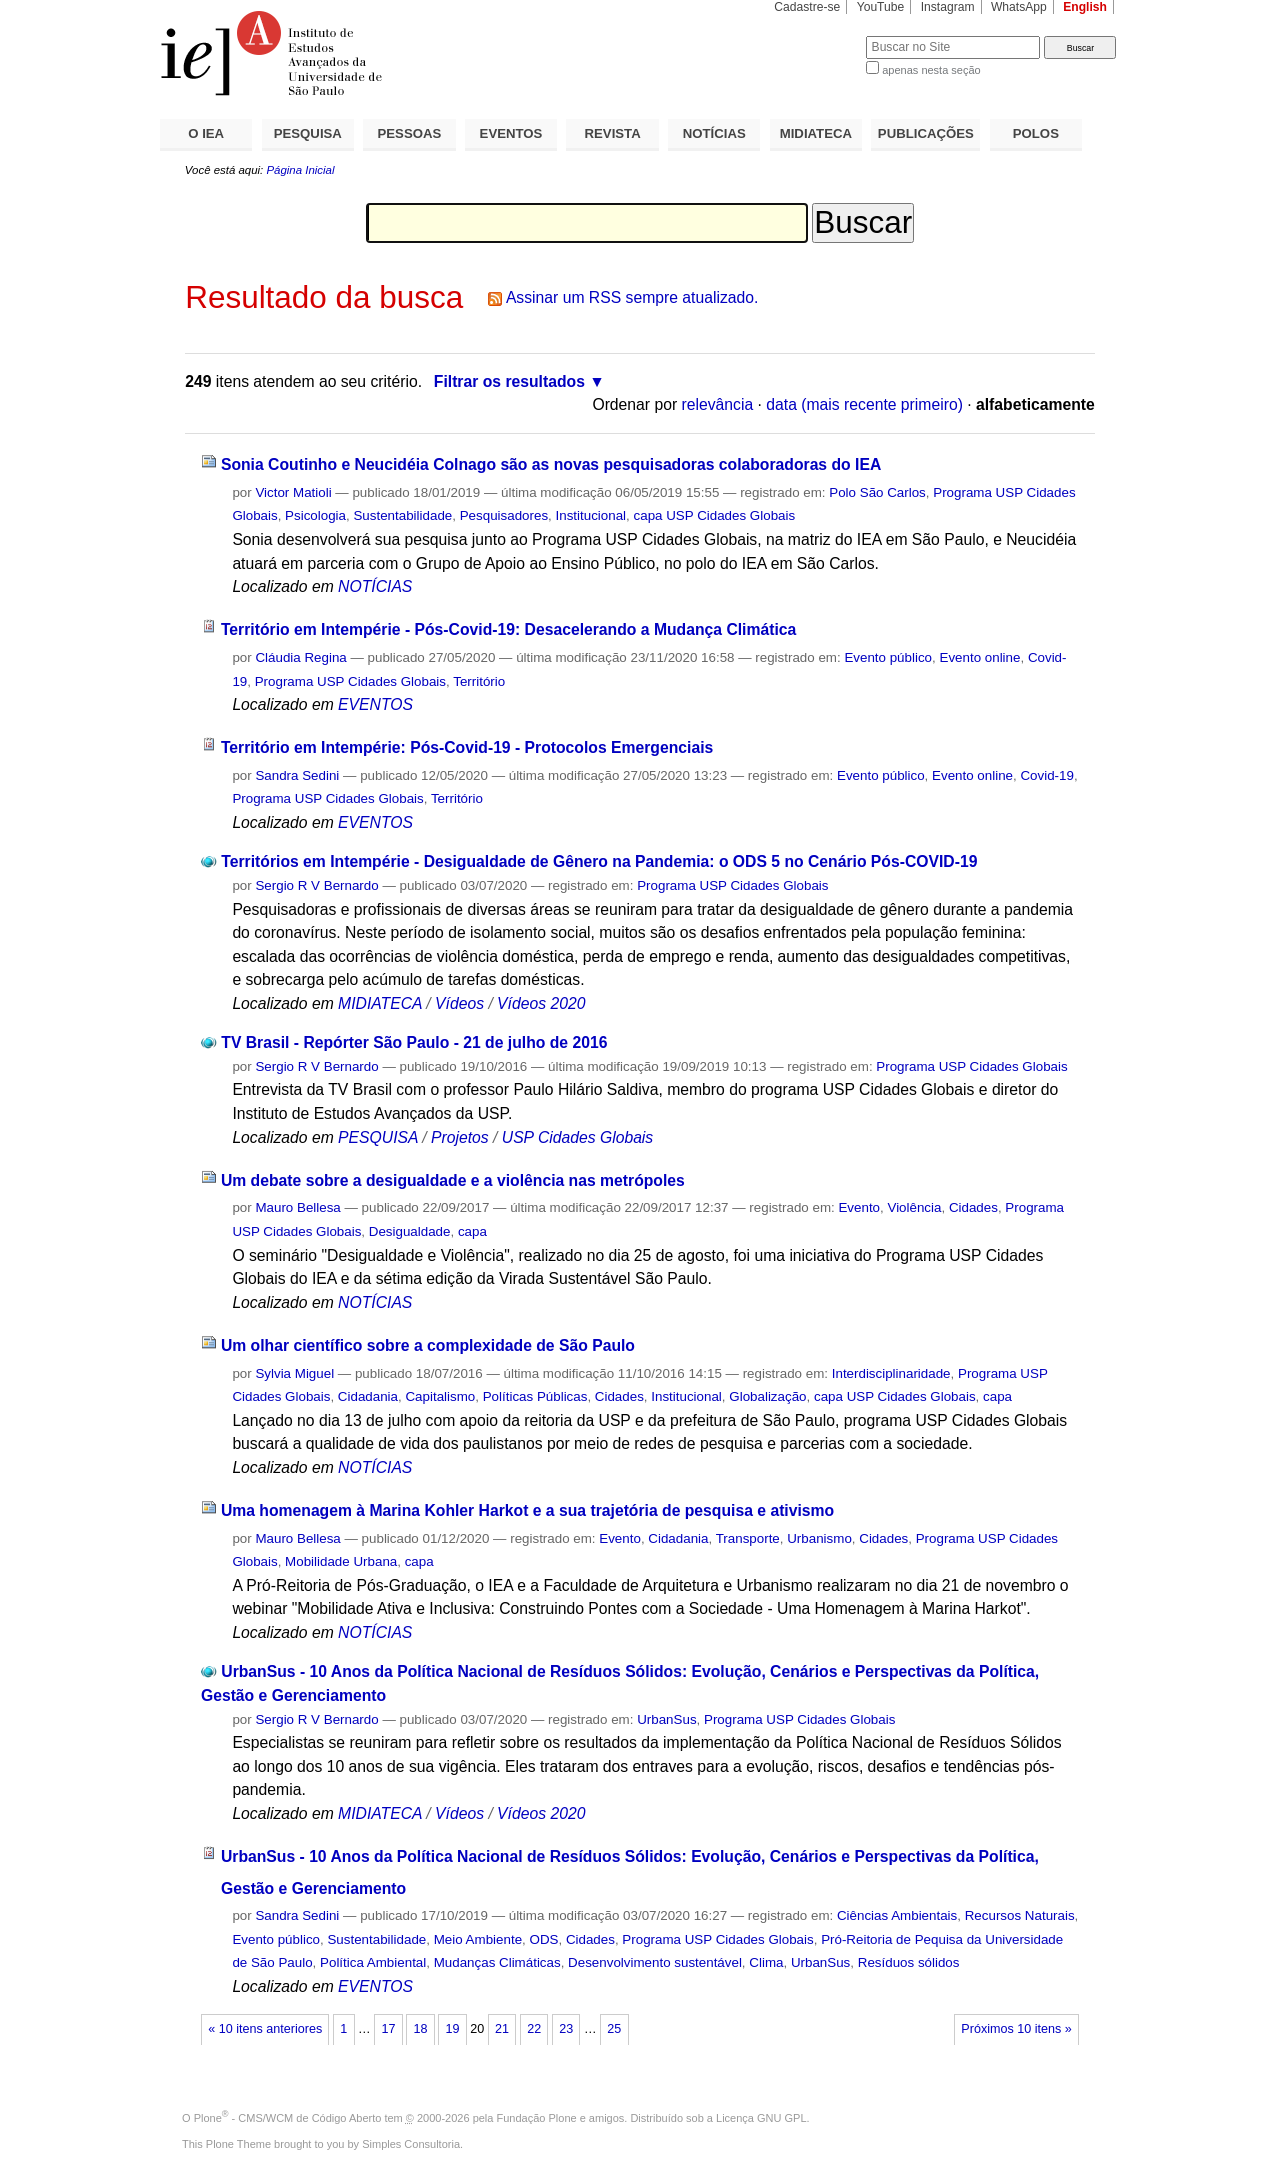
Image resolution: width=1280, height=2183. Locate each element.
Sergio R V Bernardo (316, 885)
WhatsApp (1019, 7)
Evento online (979, 657)
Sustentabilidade (402, 515)
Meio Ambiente (478, 1939)
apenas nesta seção (931, 70)
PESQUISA (308, 133)
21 (502, 2029)
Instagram (948, 7)
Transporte (748, 1538)
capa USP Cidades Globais (715, 515)
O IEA (206, 133)
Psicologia (315, 515)
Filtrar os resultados (509, 381)
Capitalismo (440, 1396)
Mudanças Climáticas (497, 1962)
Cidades (973, 1207)
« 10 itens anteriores (265, 2029)
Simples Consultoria (411, 2144)
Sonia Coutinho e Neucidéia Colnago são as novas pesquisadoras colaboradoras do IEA (551, 464)
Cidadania (368, 1396)
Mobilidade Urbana (341, 1561)
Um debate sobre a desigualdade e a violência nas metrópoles (453, 1180)
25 (614, 2029)
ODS (544, 1939)
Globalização (767, 1396)
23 (566, 2029)
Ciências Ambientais (897, 1915)
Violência (914, 1207)
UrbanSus (666, 1719)
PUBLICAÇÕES (926, 133)
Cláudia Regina (300, 657)
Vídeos (459, 1003)
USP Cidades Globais (577, 1137)
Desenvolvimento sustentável (655, 1962)
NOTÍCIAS (714, 133)
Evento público (888, 657)
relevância (718, 404)
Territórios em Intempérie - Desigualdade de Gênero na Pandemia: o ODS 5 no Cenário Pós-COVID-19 (599, 861)
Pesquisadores (504, 515)
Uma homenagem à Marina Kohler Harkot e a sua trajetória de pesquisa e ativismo (527, 1510)
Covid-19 (1046, 775)
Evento (859, 1207)
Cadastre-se (807, 7)
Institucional (591, 515)
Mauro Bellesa (297, 1207)
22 (534, 2029)
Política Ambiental (373, 1962)
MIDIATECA (816, 133)
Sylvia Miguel (294, 1373)
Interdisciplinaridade (891, 1373)
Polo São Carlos (877, 492)
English (1085, 7)
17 (388, 2029)
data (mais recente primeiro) (864, 404)
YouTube (881, 7)
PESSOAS (410, 133)
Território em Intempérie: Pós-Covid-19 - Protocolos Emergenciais (467, 747)
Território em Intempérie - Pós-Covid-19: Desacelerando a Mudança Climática (508, 629)
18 (420, 2029)
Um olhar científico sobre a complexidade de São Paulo (428, 1345)
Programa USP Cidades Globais (350, 681)
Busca (817, 35)
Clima (766, 1962)
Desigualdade (410, 1231)
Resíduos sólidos (909, 1962)
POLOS (1036, 133)
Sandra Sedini (297, 775)
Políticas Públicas (535, 1396)
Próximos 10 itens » (1016, 2029)
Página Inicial (300, 170)
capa (472, 1231)
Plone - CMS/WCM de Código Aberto (288, 2118)
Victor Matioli (293, 492)
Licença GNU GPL (761, 2118)
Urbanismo (819, 1538)
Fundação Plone (537, 2118)
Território (479, 681)
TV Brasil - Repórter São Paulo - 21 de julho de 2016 (414, 1042)
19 (453, 2029)
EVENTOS (511, 133)
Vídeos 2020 (541, 1003)
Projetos (462, 1137)
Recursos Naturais (1020, 1915)
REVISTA (613, 133)
